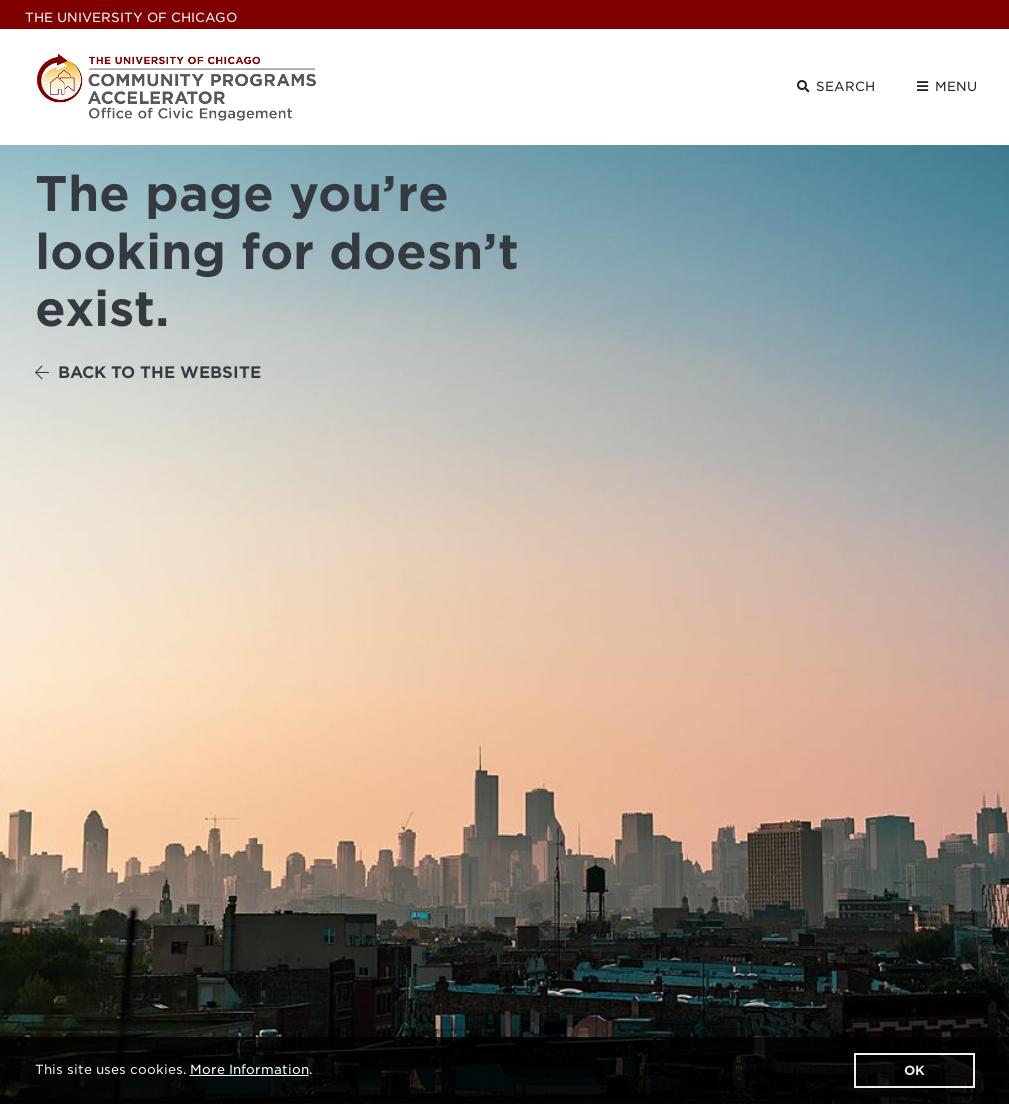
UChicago (131, 17)
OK (914, 1070)
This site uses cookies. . (173, 1069)
